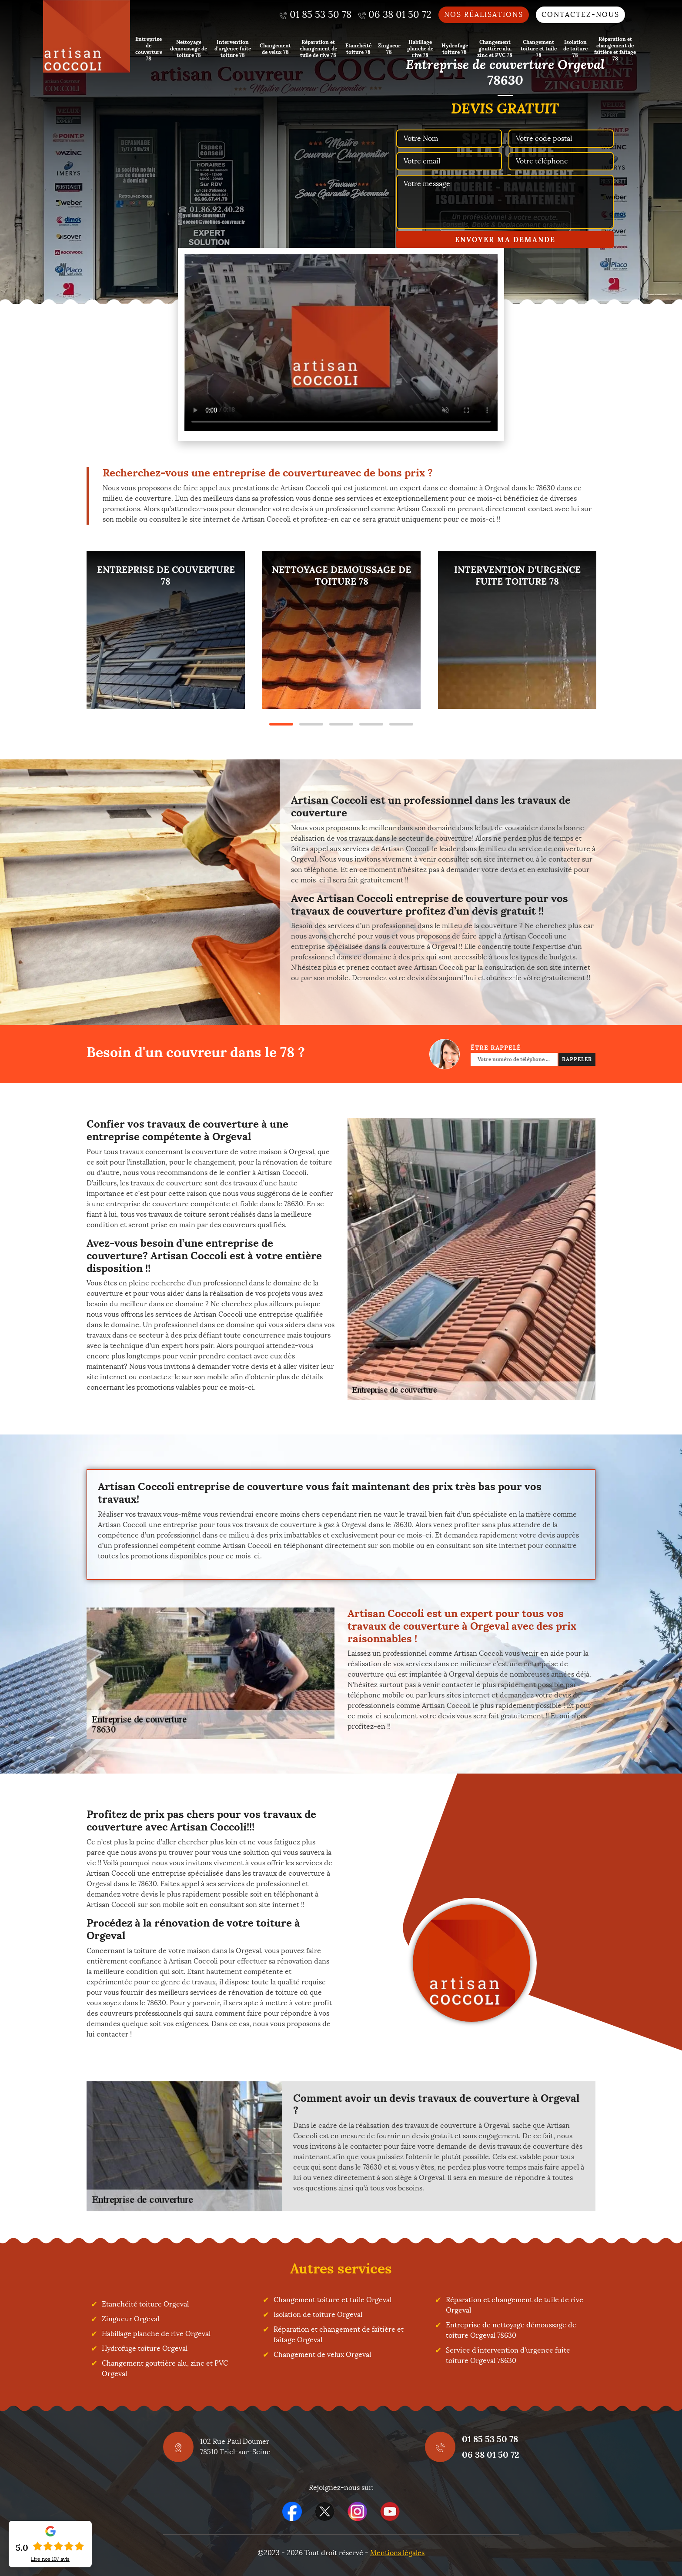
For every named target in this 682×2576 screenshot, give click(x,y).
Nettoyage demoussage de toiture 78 (188, 48)
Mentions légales (397, 2553)
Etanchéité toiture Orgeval (145, 2304)
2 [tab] (311, 724)
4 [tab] (371, 724)
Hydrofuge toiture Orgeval (144, 2348)
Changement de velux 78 (275, 48)
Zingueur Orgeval (130, 2319)
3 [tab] (341, 724)
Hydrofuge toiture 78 (454, 48)
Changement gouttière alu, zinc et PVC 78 (494, 48)
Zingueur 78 (389, 48)
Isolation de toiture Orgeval (318, 2314)
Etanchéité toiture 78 (358, 48)
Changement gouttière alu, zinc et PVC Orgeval (165, 2368)
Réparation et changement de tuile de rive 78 (318, 48)
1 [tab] (281, 724)
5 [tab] (401, 724)
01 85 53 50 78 (490, 2438)
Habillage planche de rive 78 (420, 48)
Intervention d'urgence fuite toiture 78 (232, 48)
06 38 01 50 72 (490, 2454)
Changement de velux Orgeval (322, 2354)
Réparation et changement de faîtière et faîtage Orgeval (339, 2334)
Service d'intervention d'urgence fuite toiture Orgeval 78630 (508, 2355)
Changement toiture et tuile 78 (539, 48)
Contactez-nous (580, 14)
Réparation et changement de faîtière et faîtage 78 (615, 49)
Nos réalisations (483, 14)
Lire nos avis (50, 2559)
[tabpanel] (166, 630)
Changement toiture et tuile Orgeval (332, 2300)
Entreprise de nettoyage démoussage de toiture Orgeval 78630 (511, 2330)
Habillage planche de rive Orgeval (156, 2334)
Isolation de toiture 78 (575, 48)
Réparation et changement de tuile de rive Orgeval (514, 2305)
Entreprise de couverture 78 (148, 49)
